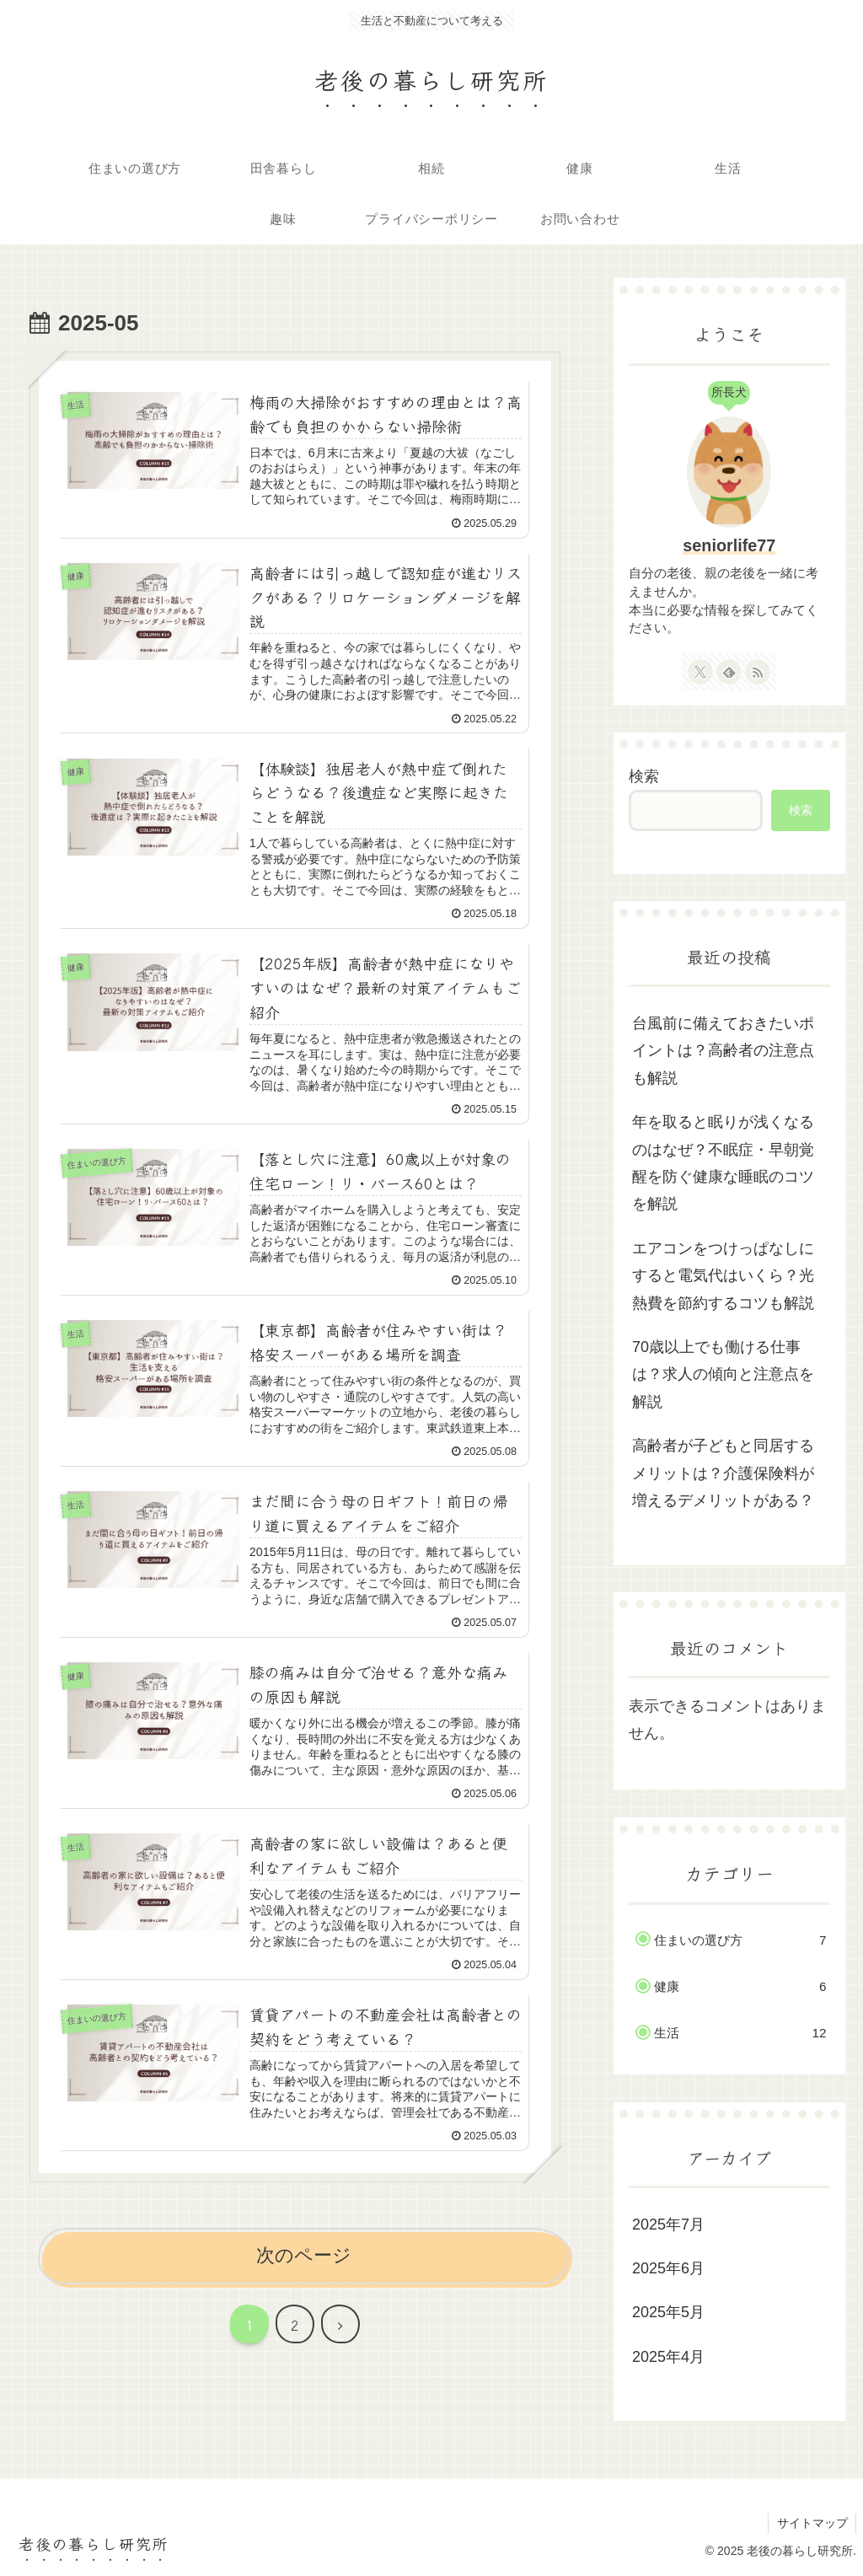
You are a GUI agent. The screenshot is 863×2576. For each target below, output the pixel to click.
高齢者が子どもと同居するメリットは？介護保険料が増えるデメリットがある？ (723, 1473)
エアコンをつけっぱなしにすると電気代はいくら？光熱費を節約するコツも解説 (723, 1276)
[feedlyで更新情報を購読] (729, 672)
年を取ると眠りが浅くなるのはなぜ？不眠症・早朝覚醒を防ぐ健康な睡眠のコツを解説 (723, 1163)
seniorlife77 (729, 545)
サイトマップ (811, 2523)
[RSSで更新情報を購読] (758, 672)
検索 (644, 776)
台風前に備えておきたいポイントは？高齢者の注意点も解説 (723, 1051)
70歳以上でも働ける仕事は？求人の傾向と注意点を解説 (723, 1374)
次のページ (303, 2261)
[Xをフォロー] (700, 672)
